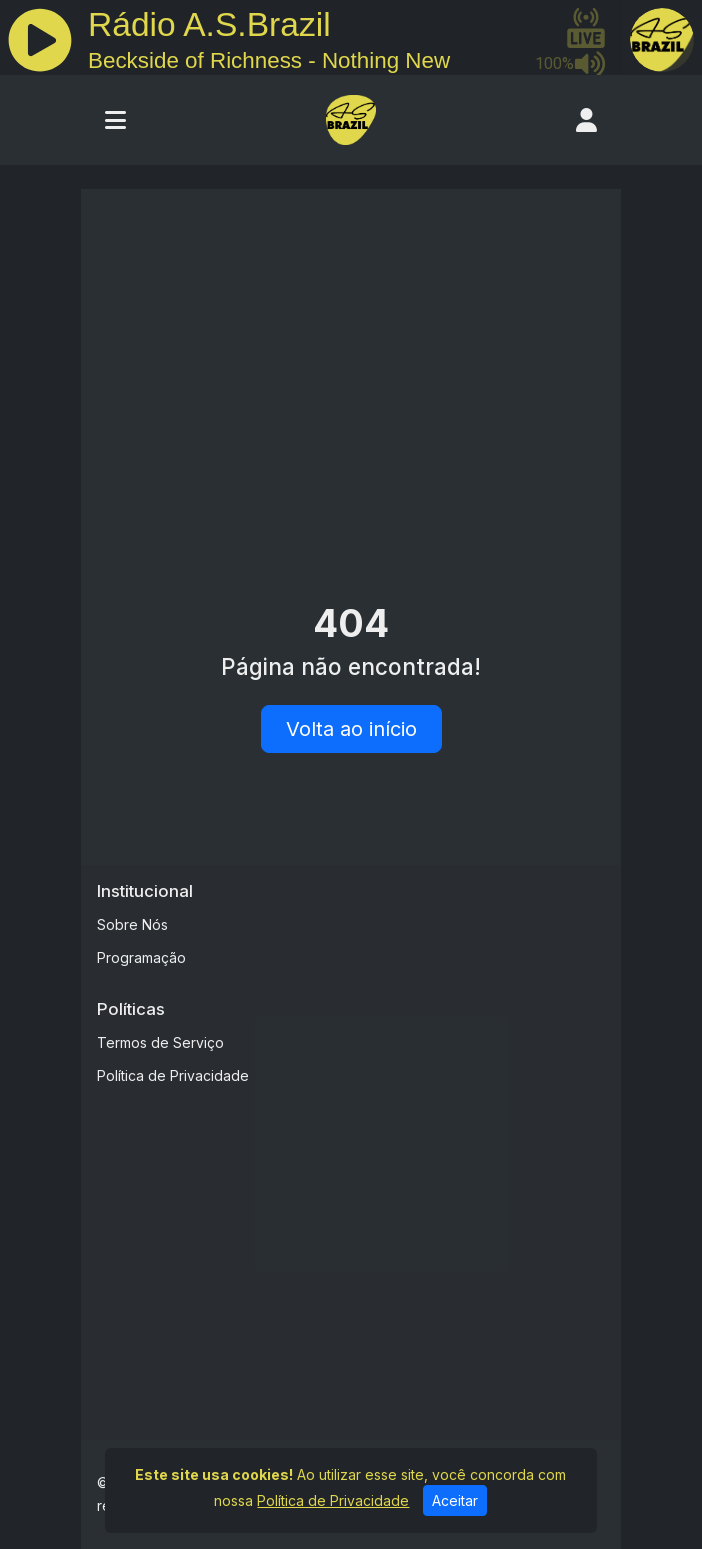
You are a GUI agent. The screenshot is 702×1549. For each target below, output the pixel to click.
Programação (141, 957)
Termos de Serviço (160, 1042)
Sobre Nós (132, 924)
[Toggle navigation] (115, 120)
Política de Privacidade (173, 1075)
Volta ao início (351, 729)
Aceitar (455, 1500)
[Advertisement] (351, 355)
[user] (586, 120)
